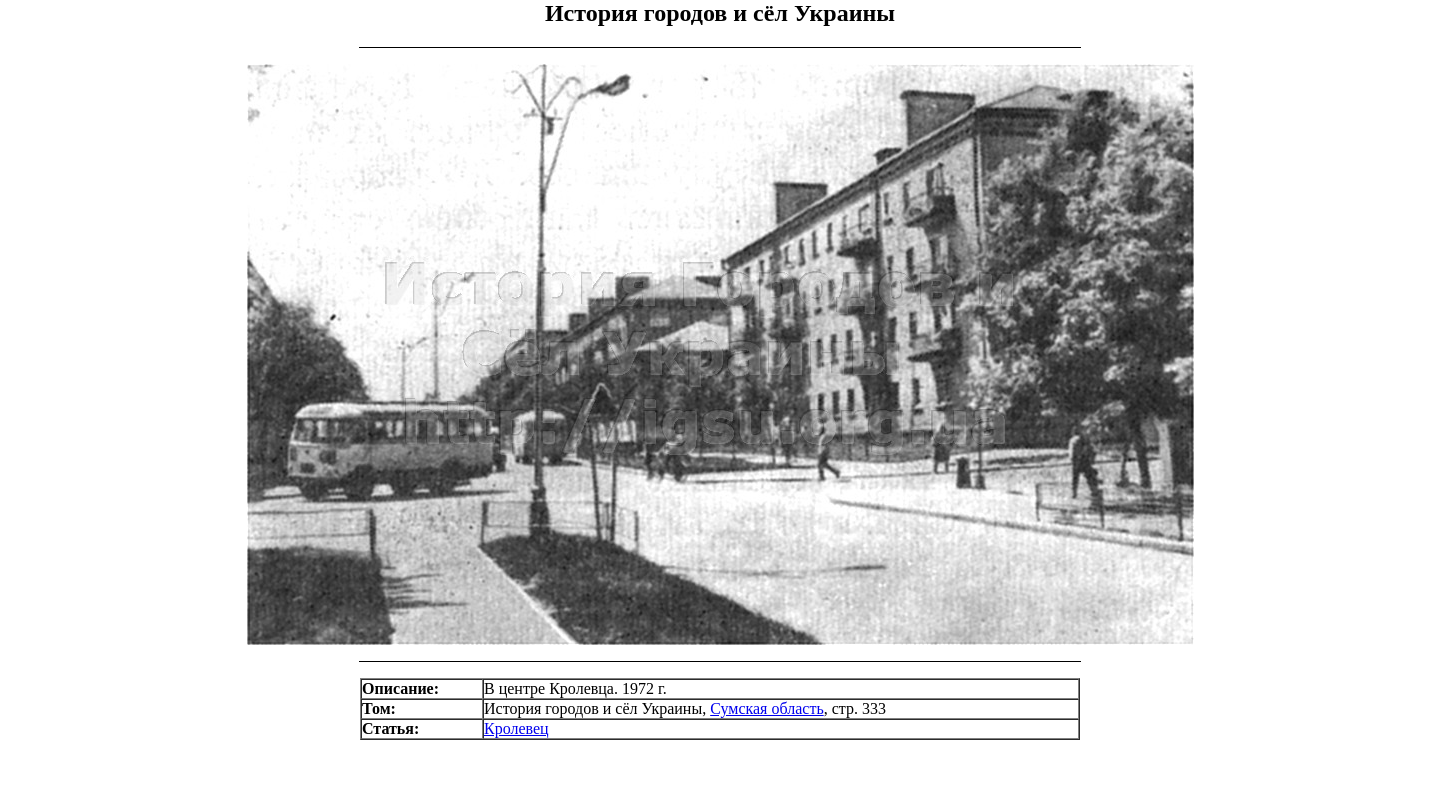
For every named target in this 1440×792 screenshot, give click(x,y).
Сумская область (767, 708)
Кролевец (516, 728)
